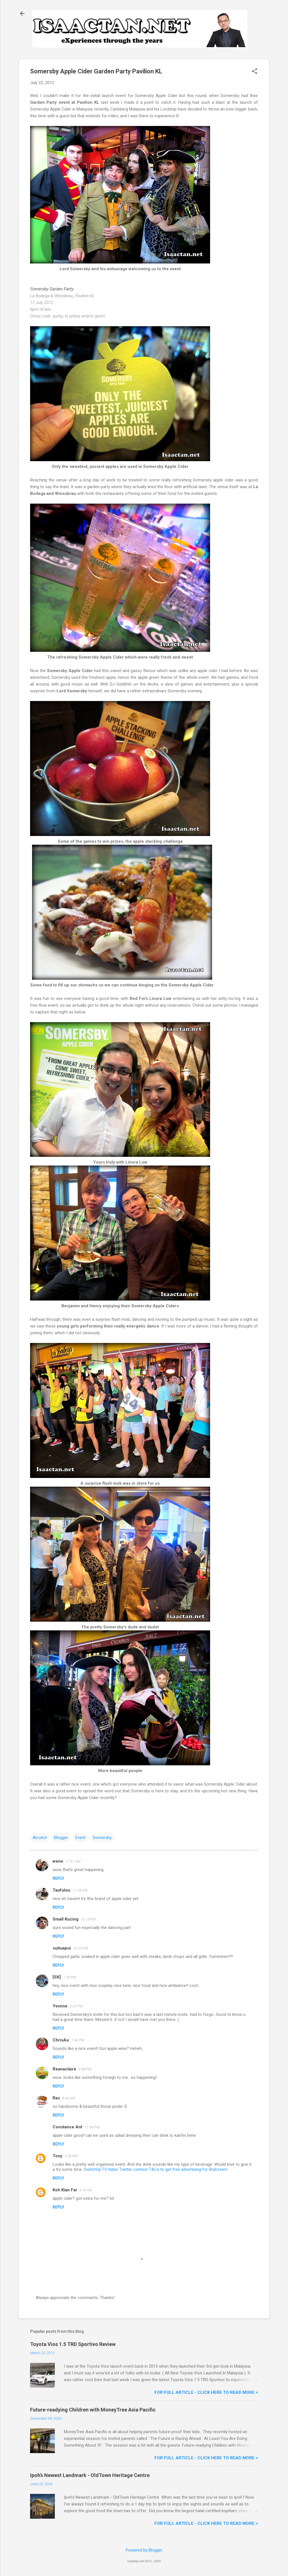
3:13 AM (85, 2190)
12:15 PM (88, 1919)
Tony (57, 2155)
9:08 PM (84, 2069)
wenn (58, 1861)
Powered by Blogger (144, 2550)
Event (80, 1837)
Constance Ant (67, 2126)
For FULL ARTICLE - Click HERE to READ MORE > (206, 2392)
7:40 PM (77, 2040)
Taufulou (61, 1890)
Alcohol (40, 1837)
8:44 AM (68, 2098)
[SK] (57, 1977)
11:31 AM (73, 1861)
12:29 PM (80, 1948)
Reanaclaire (64, 2069)
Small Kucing (65, 1919)
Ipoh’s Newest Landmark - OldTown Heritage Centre (90, 2475)
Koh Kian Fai (65, 2189)
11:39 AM (80, 1890)
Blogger (61, 1837)
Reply (58, 1878)
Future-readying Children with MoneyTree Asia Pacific (93, 2410)
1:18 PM (69, 1977)
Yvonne (60, 2006)
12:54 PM (92, 2127)
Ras (56, 2098)
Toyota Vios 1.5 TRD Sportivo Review (73, 2344)
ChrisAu (61, 2040)
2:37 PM (76, 2006)
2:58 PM (71, 2156)
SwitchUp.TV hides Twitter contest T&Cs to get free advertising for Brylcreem (156, 2169)
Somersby (102, 1837)
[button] (254, 72)
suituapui (62, 1948)
